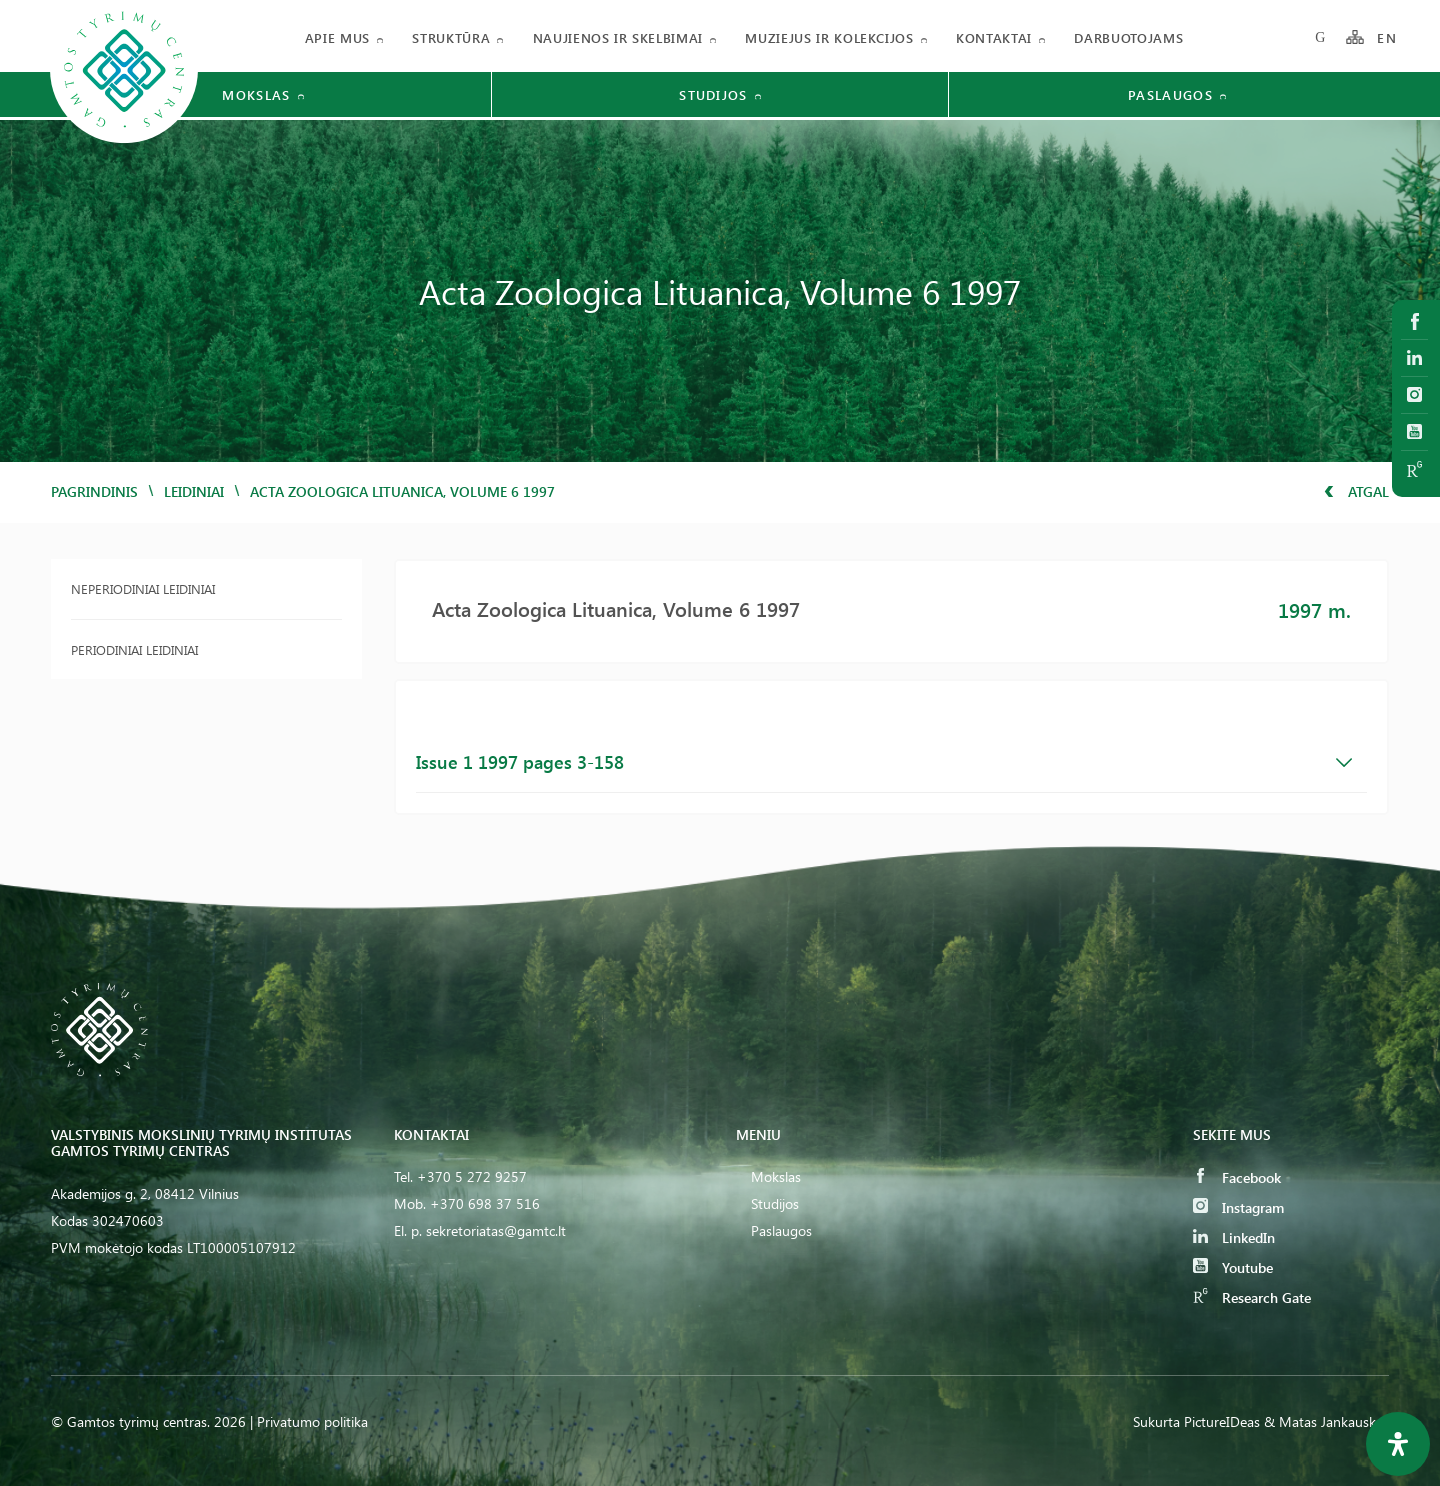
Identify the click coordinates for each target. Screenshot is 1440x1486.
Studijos (775, 1203)
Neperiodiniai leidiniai (143, 588)
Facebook (1237, 1177)
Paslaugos (781, 1230)
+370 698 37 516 (485, 1203)
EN (1387, 37)
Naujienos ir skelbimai (618, 37)
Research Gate (1252, 1297)
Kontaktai (994, 37)
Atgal (1356, 491)
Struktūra (451, 37)
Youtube (1233, 1267)
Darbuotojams (1128, 37)
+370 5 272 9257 (472, 1176)
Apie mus (337, 37)
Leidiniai (194, 491)
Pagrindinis (94, 491)
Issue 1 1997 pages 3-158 (884, 762)
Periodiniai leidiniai (134, 649)
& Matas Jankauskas (1326, 1421)
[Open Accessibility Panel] (1398, 1444)
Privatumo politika (312, 1421)
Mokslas (776, 1176)
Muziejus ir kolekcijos (829, 37)
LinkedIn (1234, 1237)
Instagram (1238, 1207)
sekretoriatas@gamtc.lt (496, 1230)
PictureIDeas (1222, 1421)
